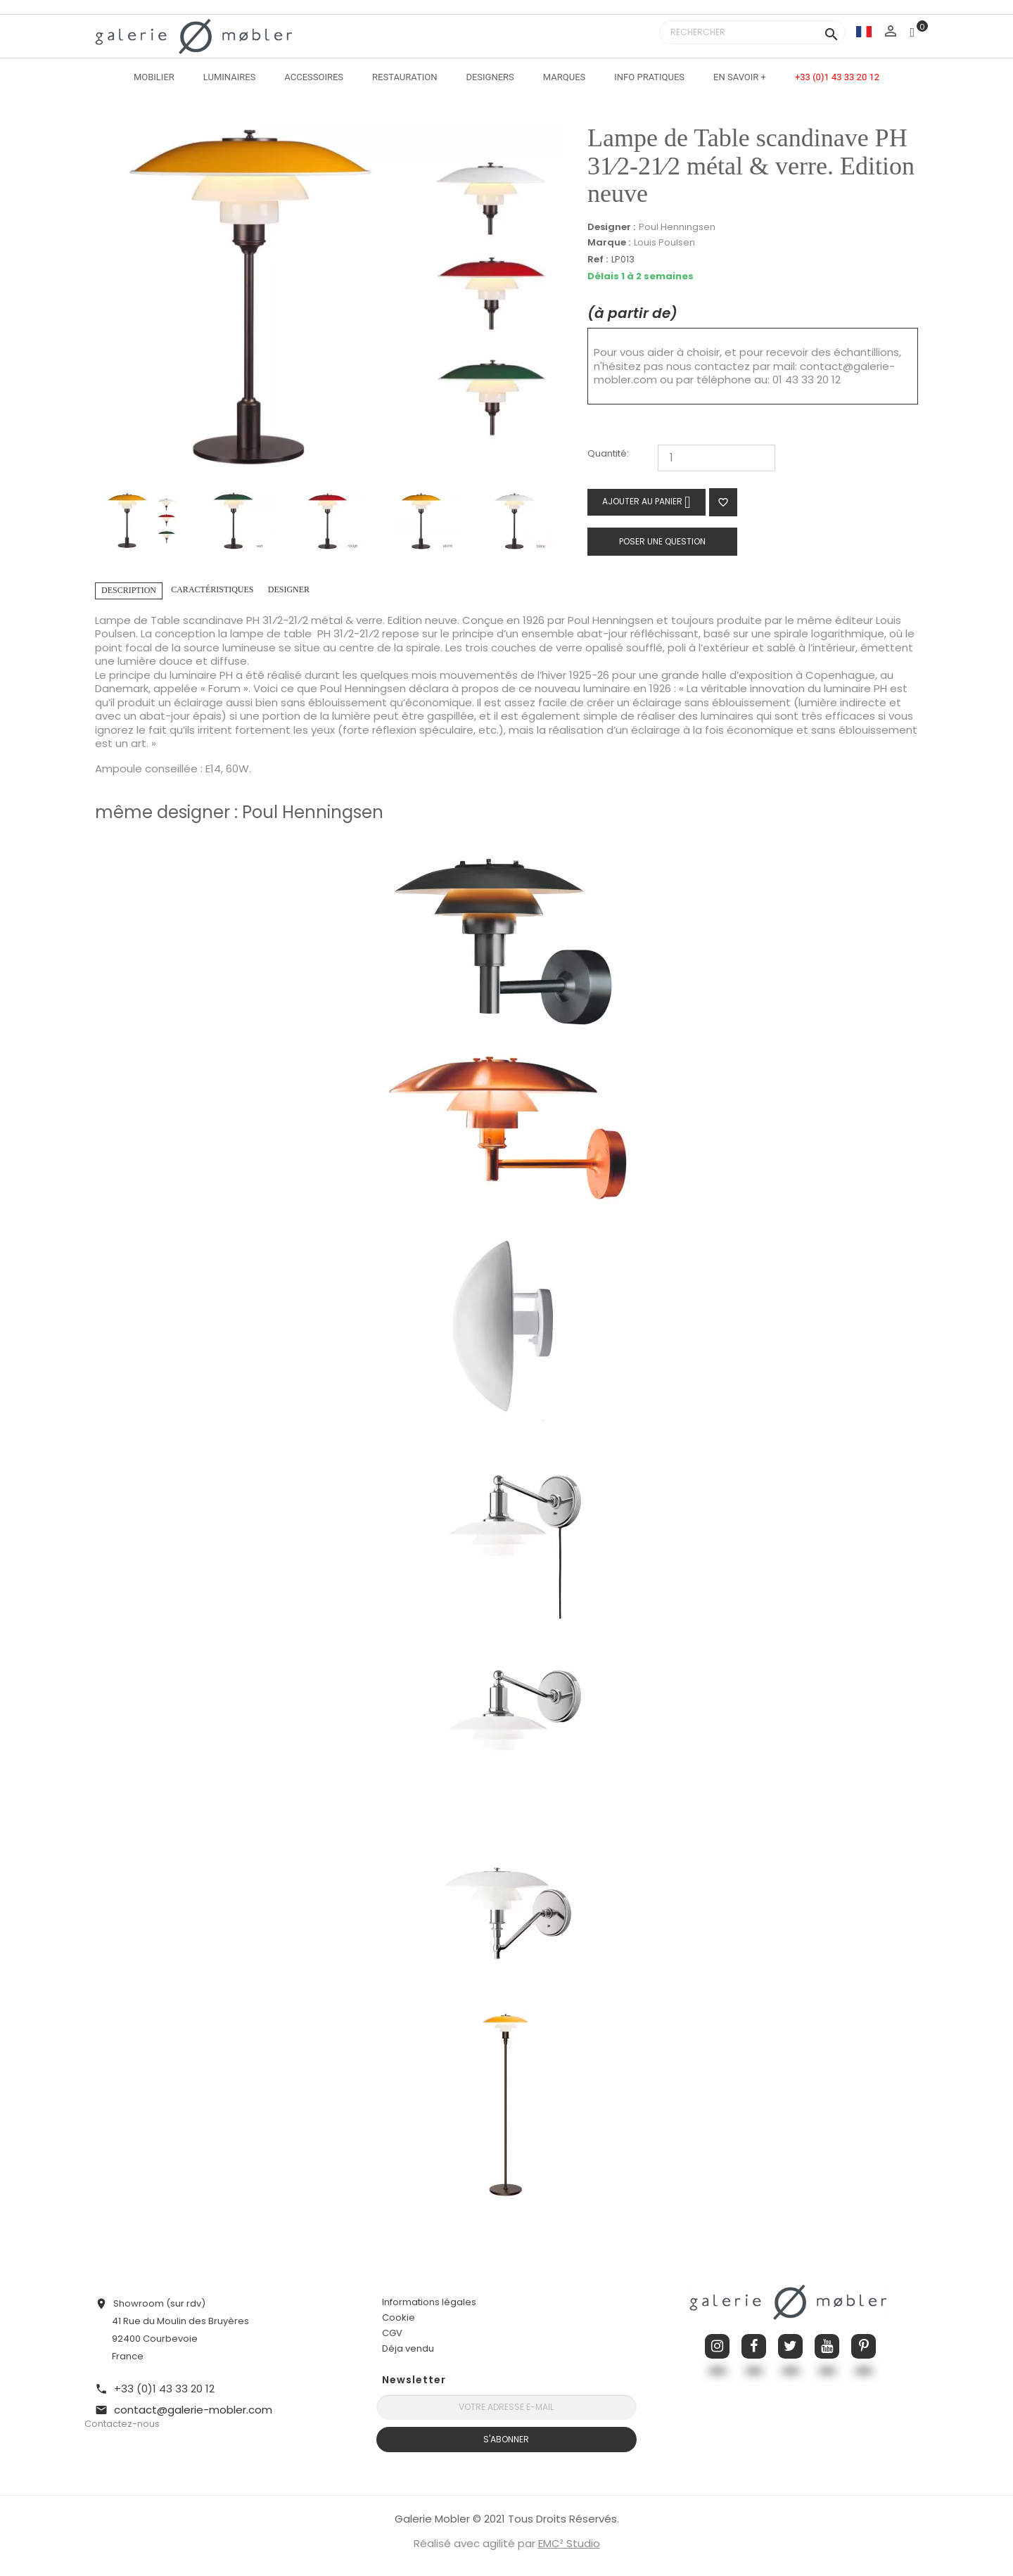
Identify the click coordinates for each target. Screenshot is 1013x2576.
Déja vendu (408, 2348)
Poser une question (662, 541)
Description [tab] (128, 590)
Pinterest (863, 2346)
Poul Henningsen (677, 227)
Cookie (398, 2318)
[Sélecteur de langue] (864, 31)
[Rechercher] (752, 32)
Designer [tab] (289, 589)
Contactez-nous (122, 2423)
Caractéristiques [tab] (212, 589)
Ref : (597, 260)
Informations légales (429, 2302)
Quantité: (608, 454)
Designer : (611, 227)
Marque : (608, 243)
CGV (392, 2333)
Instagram (717, 2346)
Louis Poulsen (664, 242)
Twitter (790, 2346)
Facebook (753, 2346)
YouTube (827, 2346)
